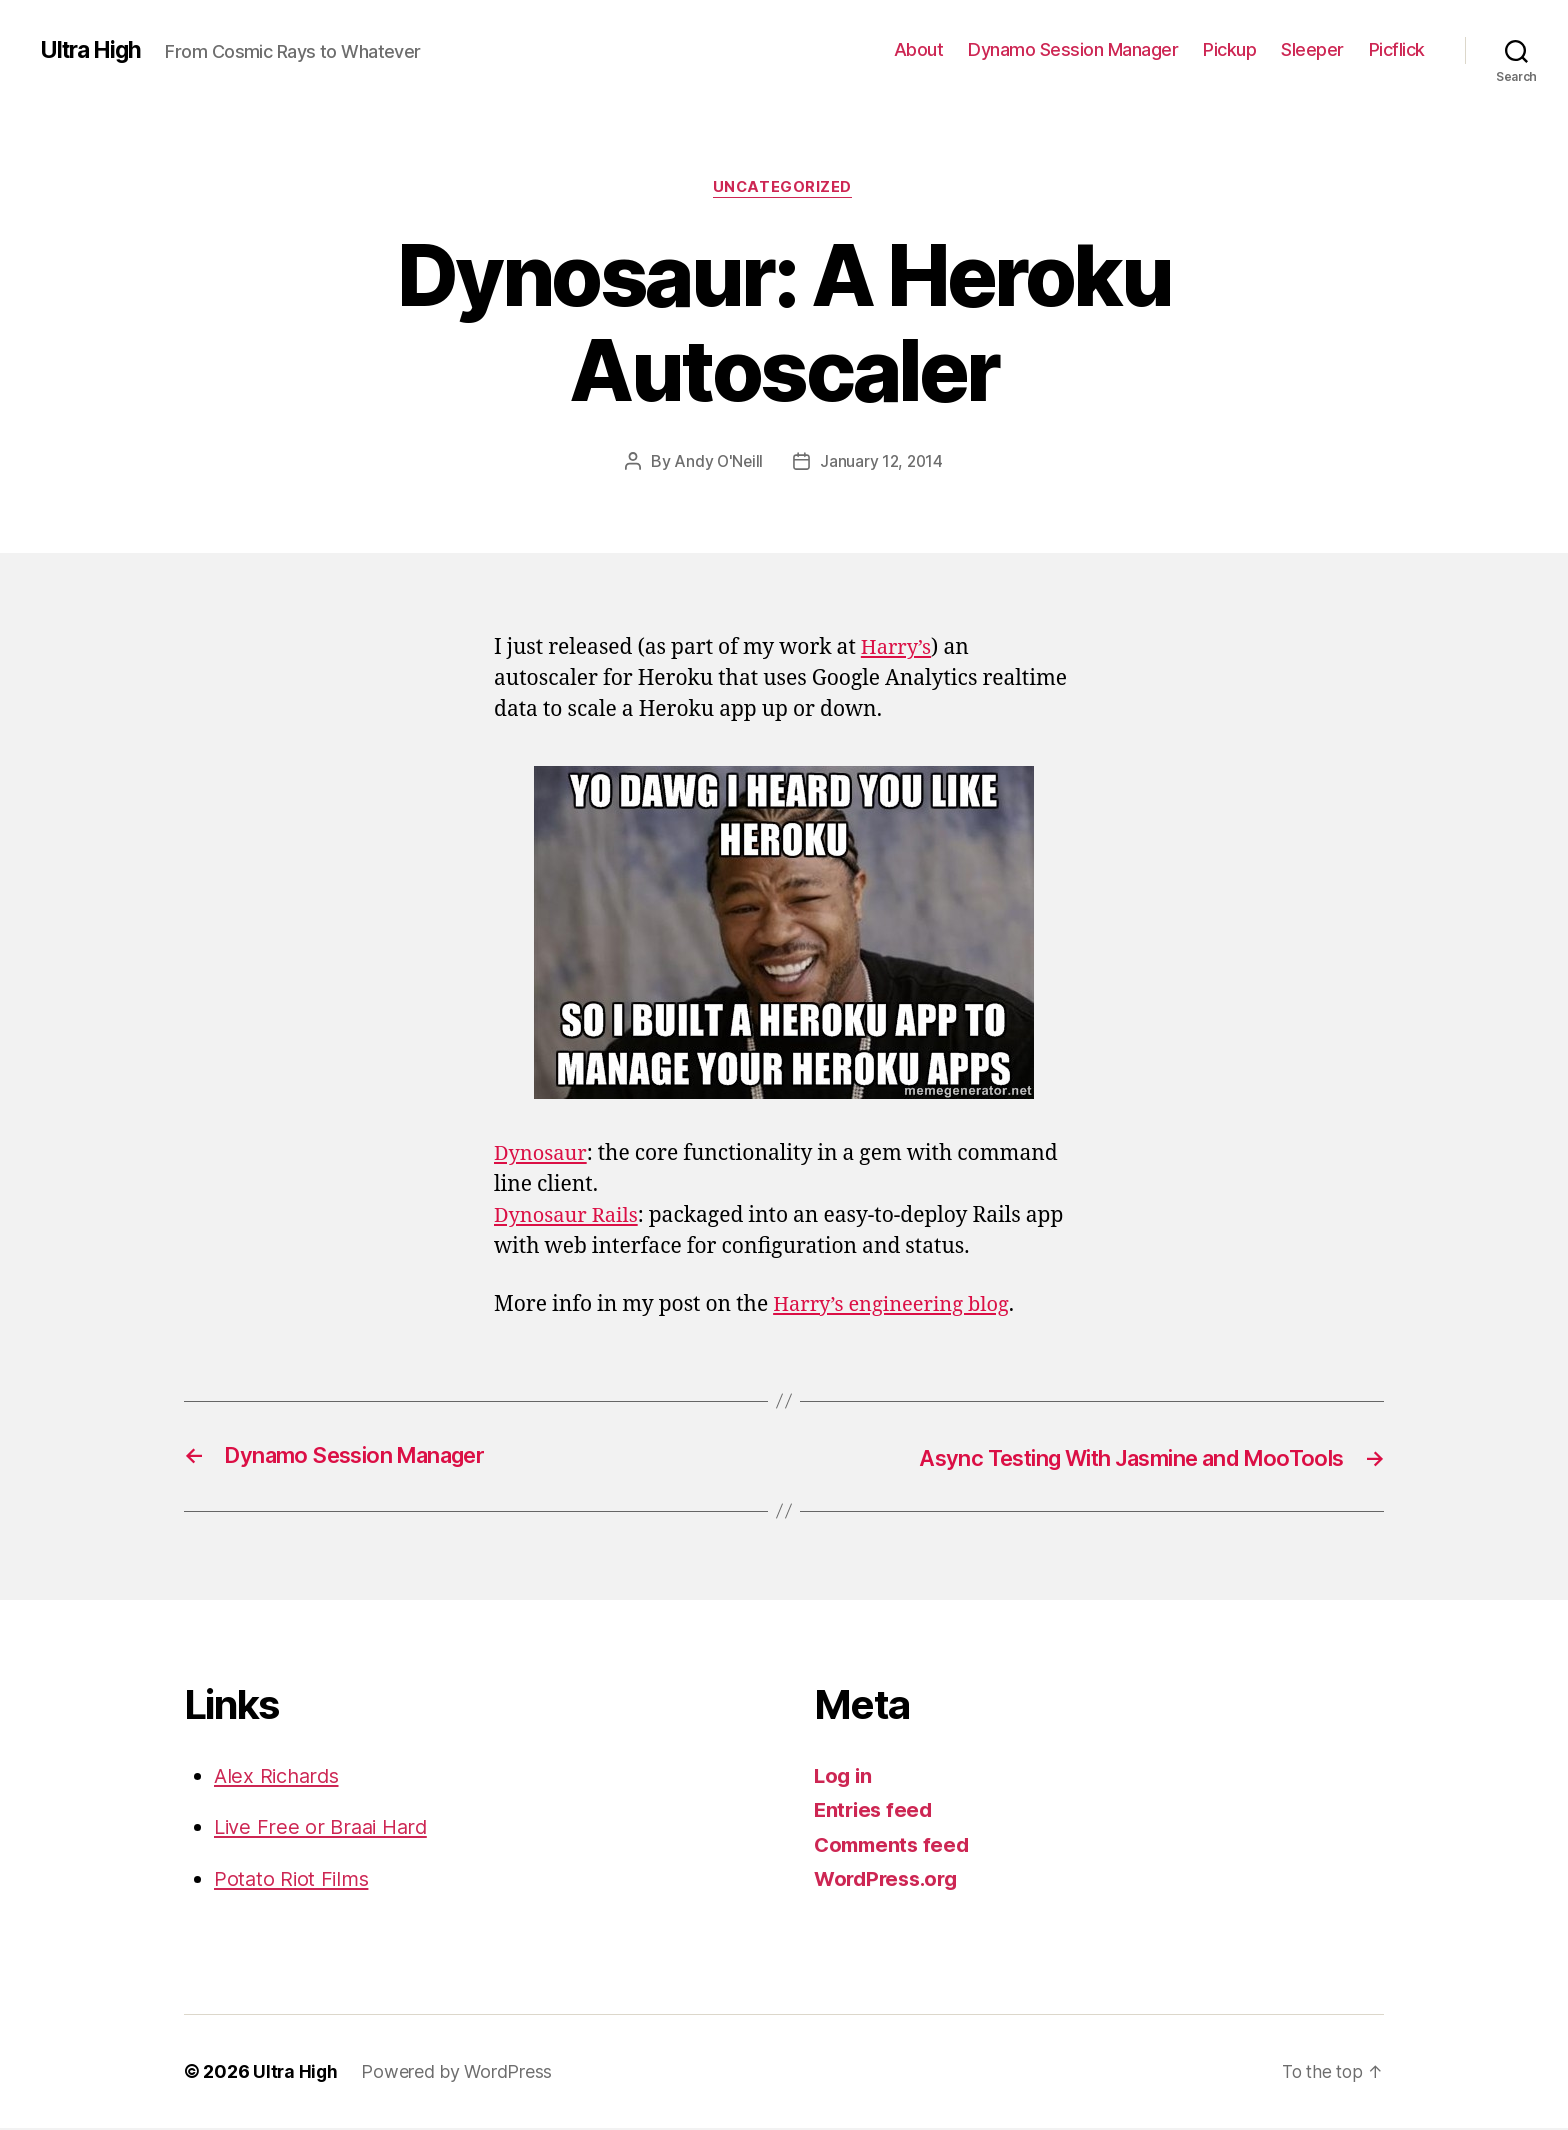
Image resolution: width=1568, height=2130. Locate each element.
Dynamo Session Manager (1073, 49)
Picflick (1397, 49)
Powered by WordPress (458, 2073)
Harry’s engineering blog (896, 1305)
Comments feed (895, 1845)
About (919, 49)
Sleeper (1312, 49)
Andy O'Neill (717, 463)
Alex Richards (280, 1776)
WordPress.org (890, 1880)
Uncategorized (784, 189)
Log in (844, 1776)
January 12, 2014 (883, 463)
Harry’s (898, 649)
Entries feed (875, 1811)
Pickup (1229, 49)
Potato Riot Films (293, 1879)
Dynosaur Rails (569, 1217)
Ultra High (94, 50)
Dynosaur (542, 1155)
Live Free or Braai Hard (325, 1828)
